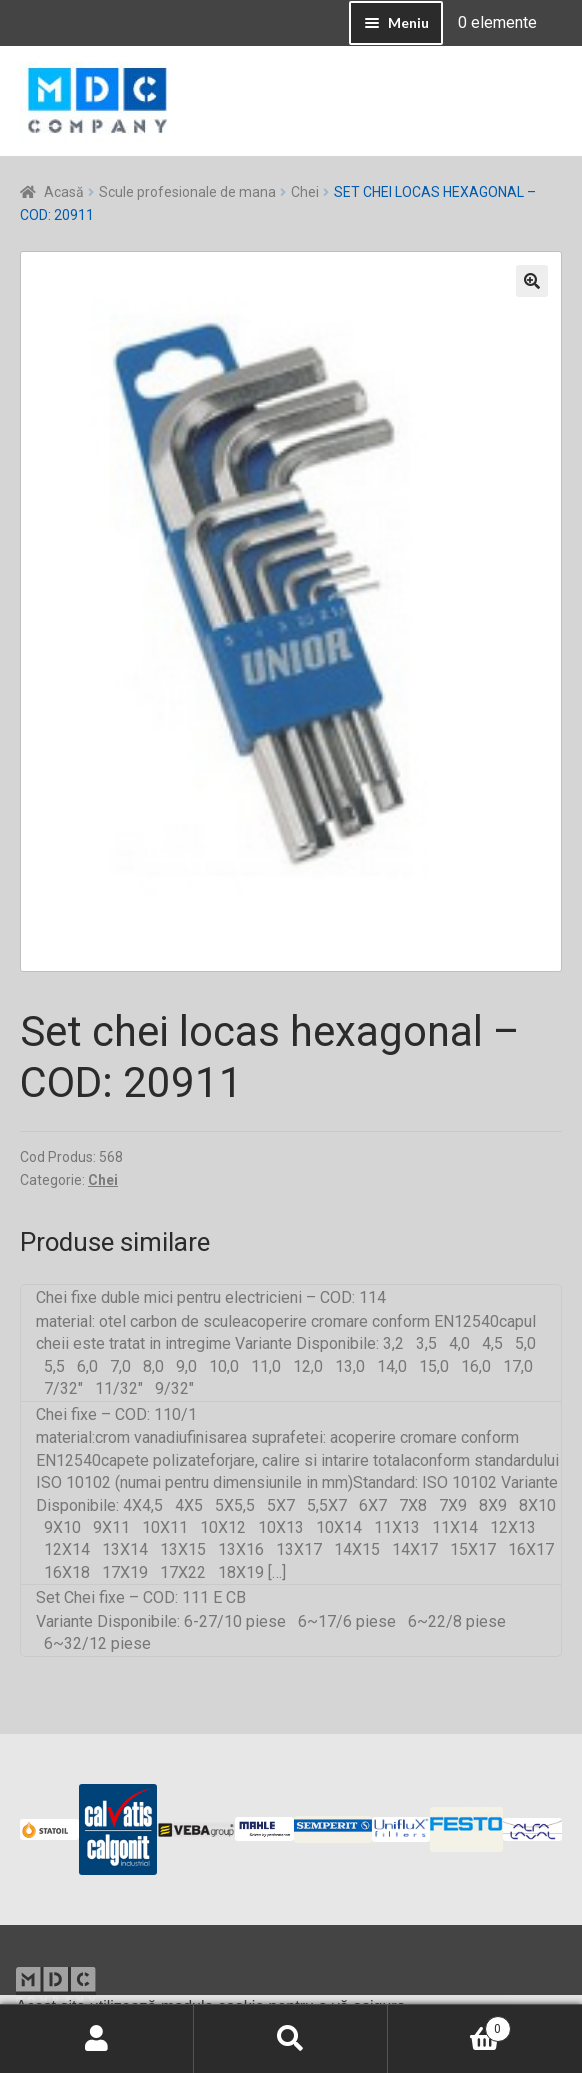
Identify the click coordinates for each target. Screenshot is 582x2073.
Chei (305, 192)
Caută (291, 2039)
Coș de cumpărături (449, 2025)
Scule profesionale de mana (187, 192)
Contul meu (97, 2039)
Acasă (64, 192)
